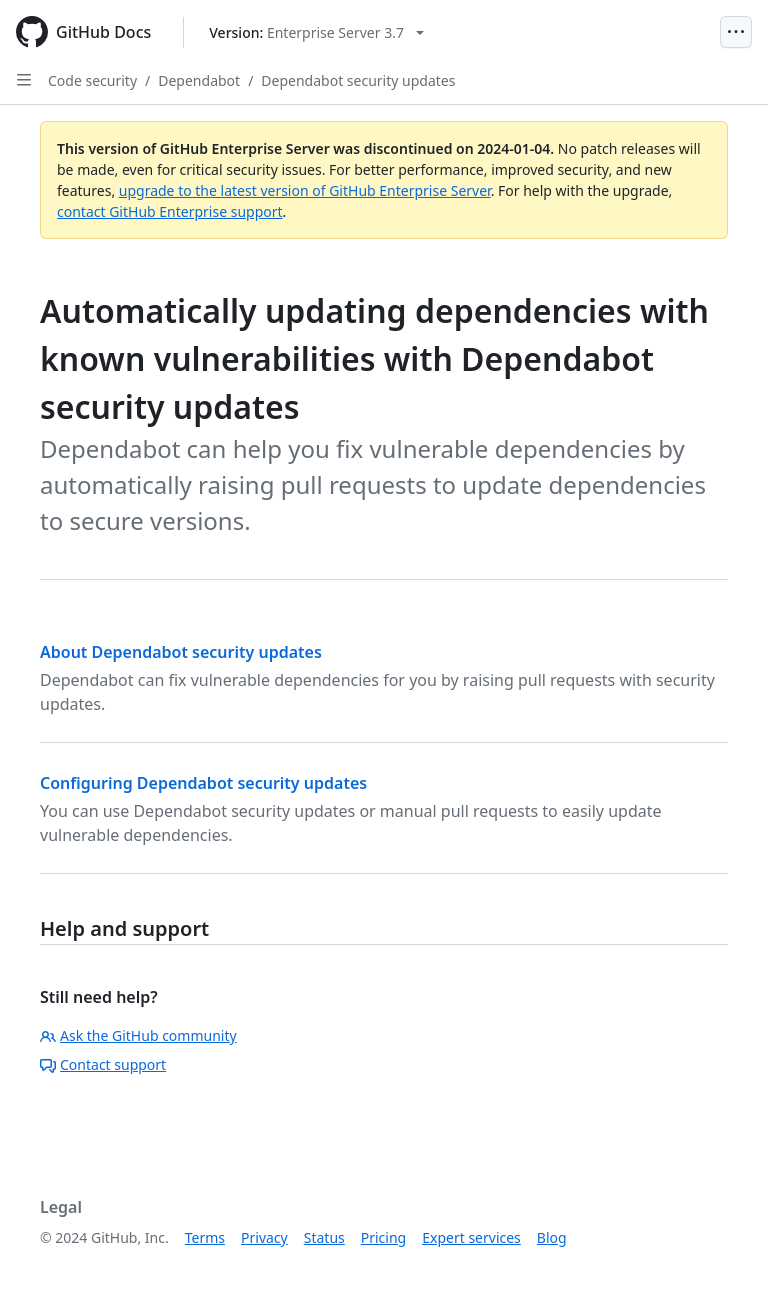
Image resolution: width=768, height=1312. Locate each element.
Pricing (383, 1237)
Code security (92, 80)
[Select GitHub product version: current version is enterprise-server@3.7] (316, 32)
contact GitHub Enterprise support (170, 211)
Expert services (471, 1237)
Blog (552, 1237)
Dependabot (199, 80)
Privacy (264, 1237)
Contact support (103, 1064)
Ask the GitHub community (138, 1035)
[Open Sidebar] (24, 80)
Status (324, 1237)
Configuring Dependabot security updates (203, 783)
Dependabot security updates (358, 80)
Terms (205, 1237)
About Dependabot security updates (181, 652)
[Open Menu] (736, 32)
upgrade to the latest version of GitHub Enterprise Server (305, 190)
